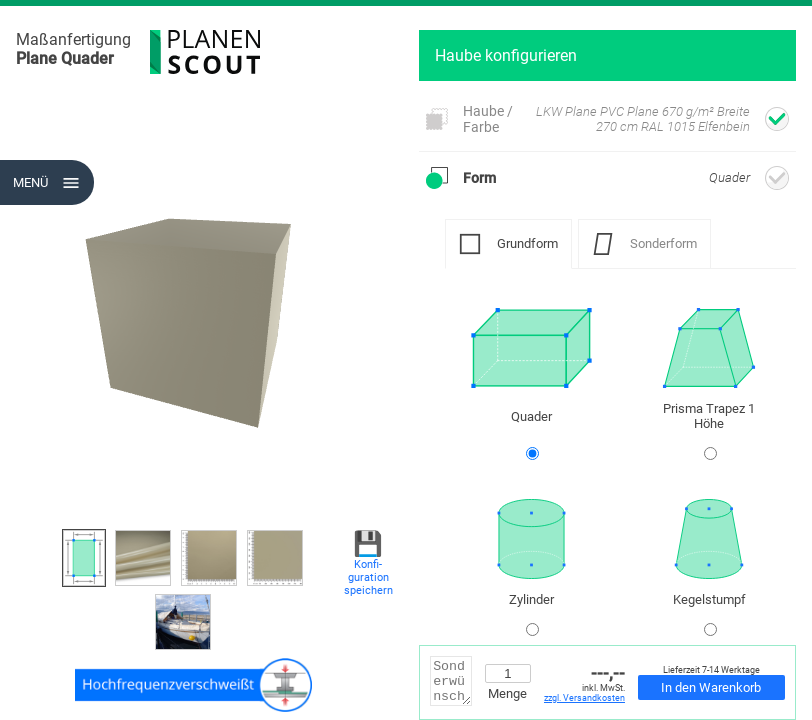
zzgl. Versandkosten (584, 698)
